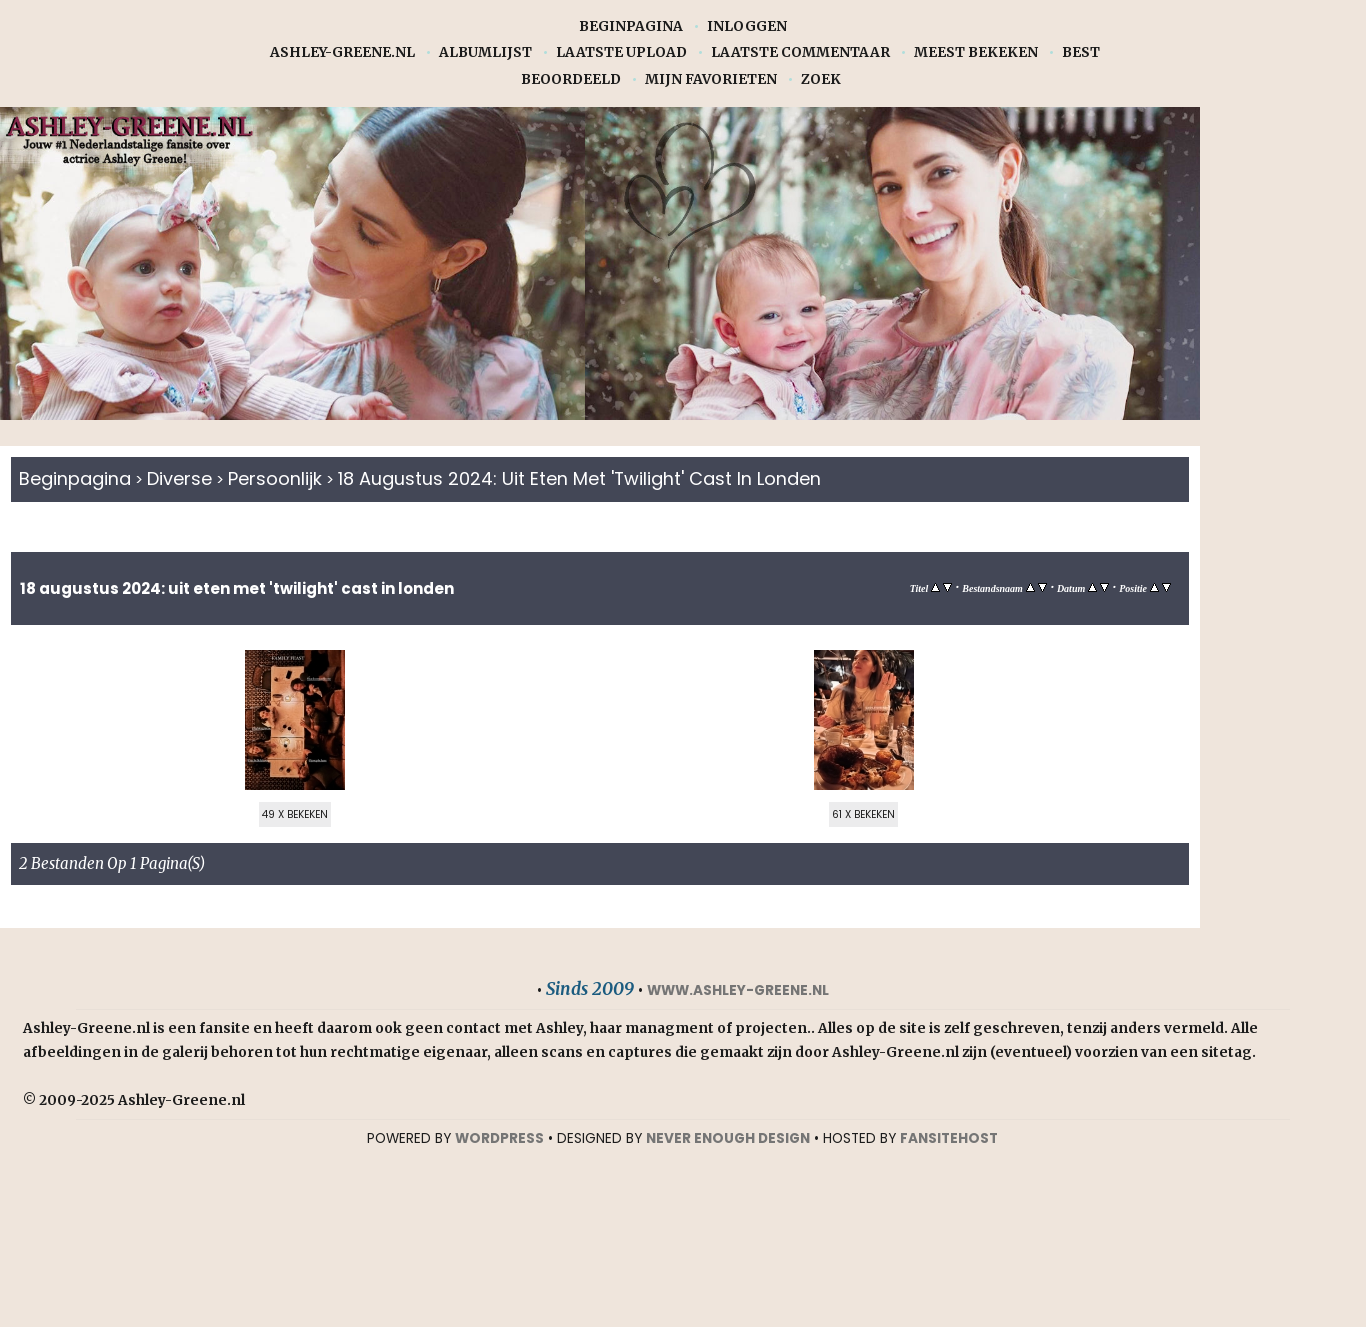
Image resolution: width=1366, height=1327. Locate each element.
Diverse (182, 479)
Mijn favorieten (711, 79)
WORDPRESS (499, 1139)
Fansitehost (949, 1139)
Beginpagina (631, 26)
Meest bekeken (976, 52)
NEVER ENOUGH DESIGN (728, 1139)
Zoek (821, 79)
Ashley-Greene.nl (342, 52)
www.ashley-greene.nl (738, 991)
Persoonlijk (279, 479)
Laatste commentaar (800, 52)
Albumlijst (485, 52)
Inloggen (747, 26)
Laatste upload (621, 52)
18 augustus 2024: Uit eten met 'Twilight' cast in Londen (593, 479)
